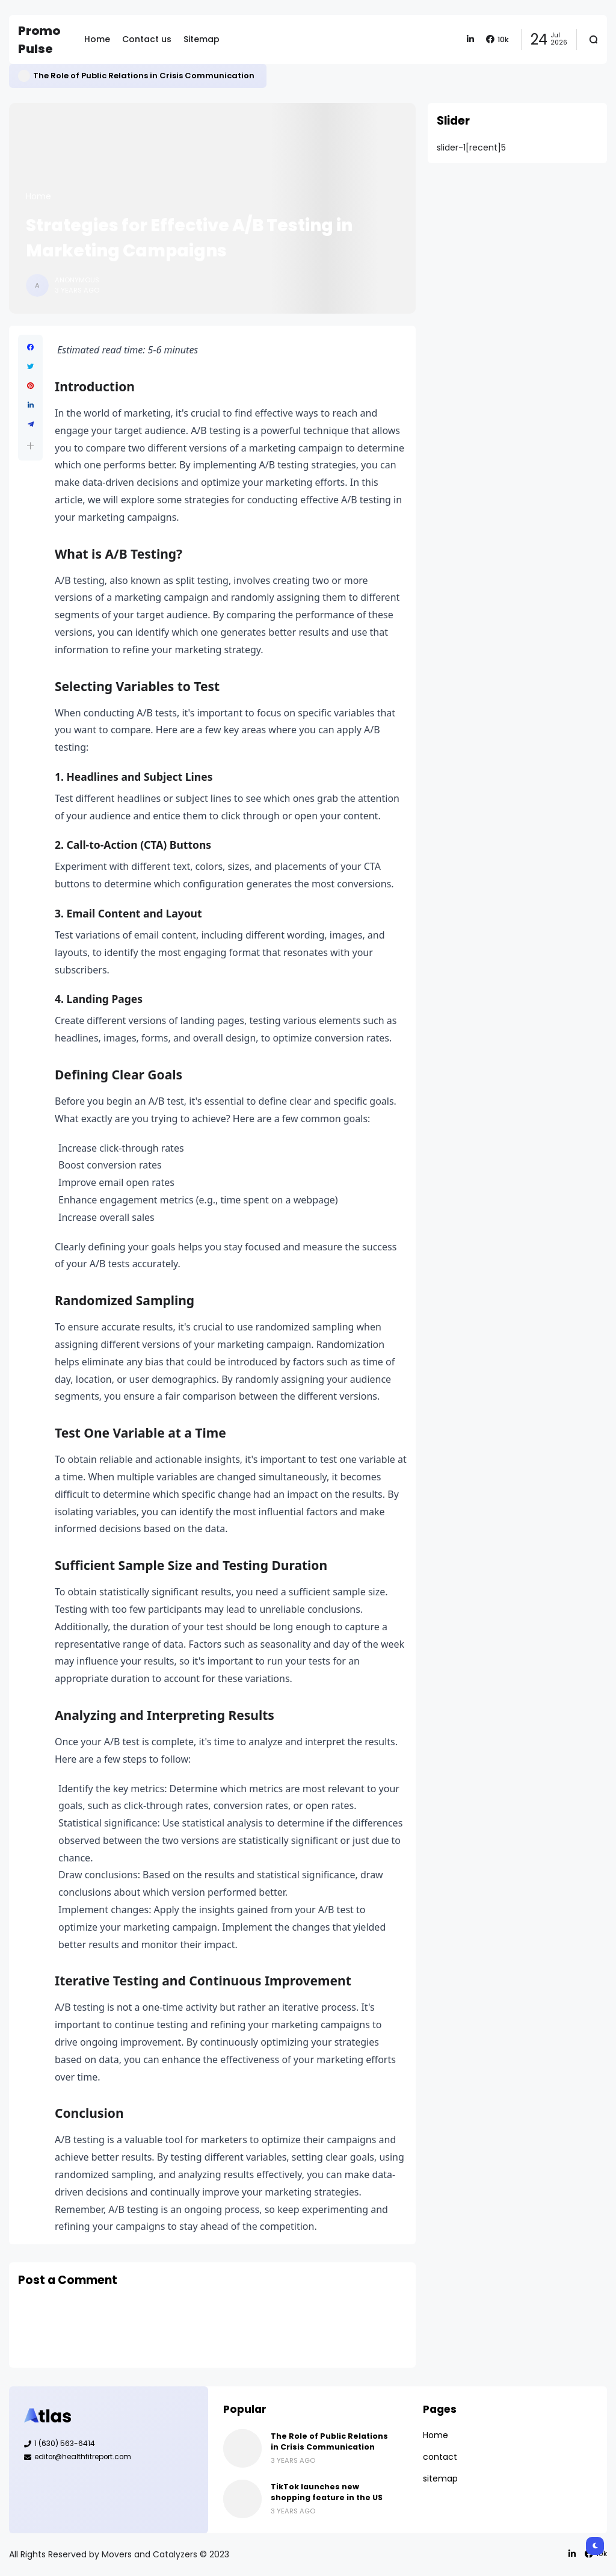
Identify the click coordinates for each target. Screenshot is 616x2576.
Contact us (146, 39)
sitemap (440, 2478)
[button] (30, 446)
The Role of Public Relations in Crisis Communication (143, 75)
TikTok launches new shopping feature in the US (327, 2492)
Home (97, 39)
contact (440, 2457)
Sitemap (201, 39)
